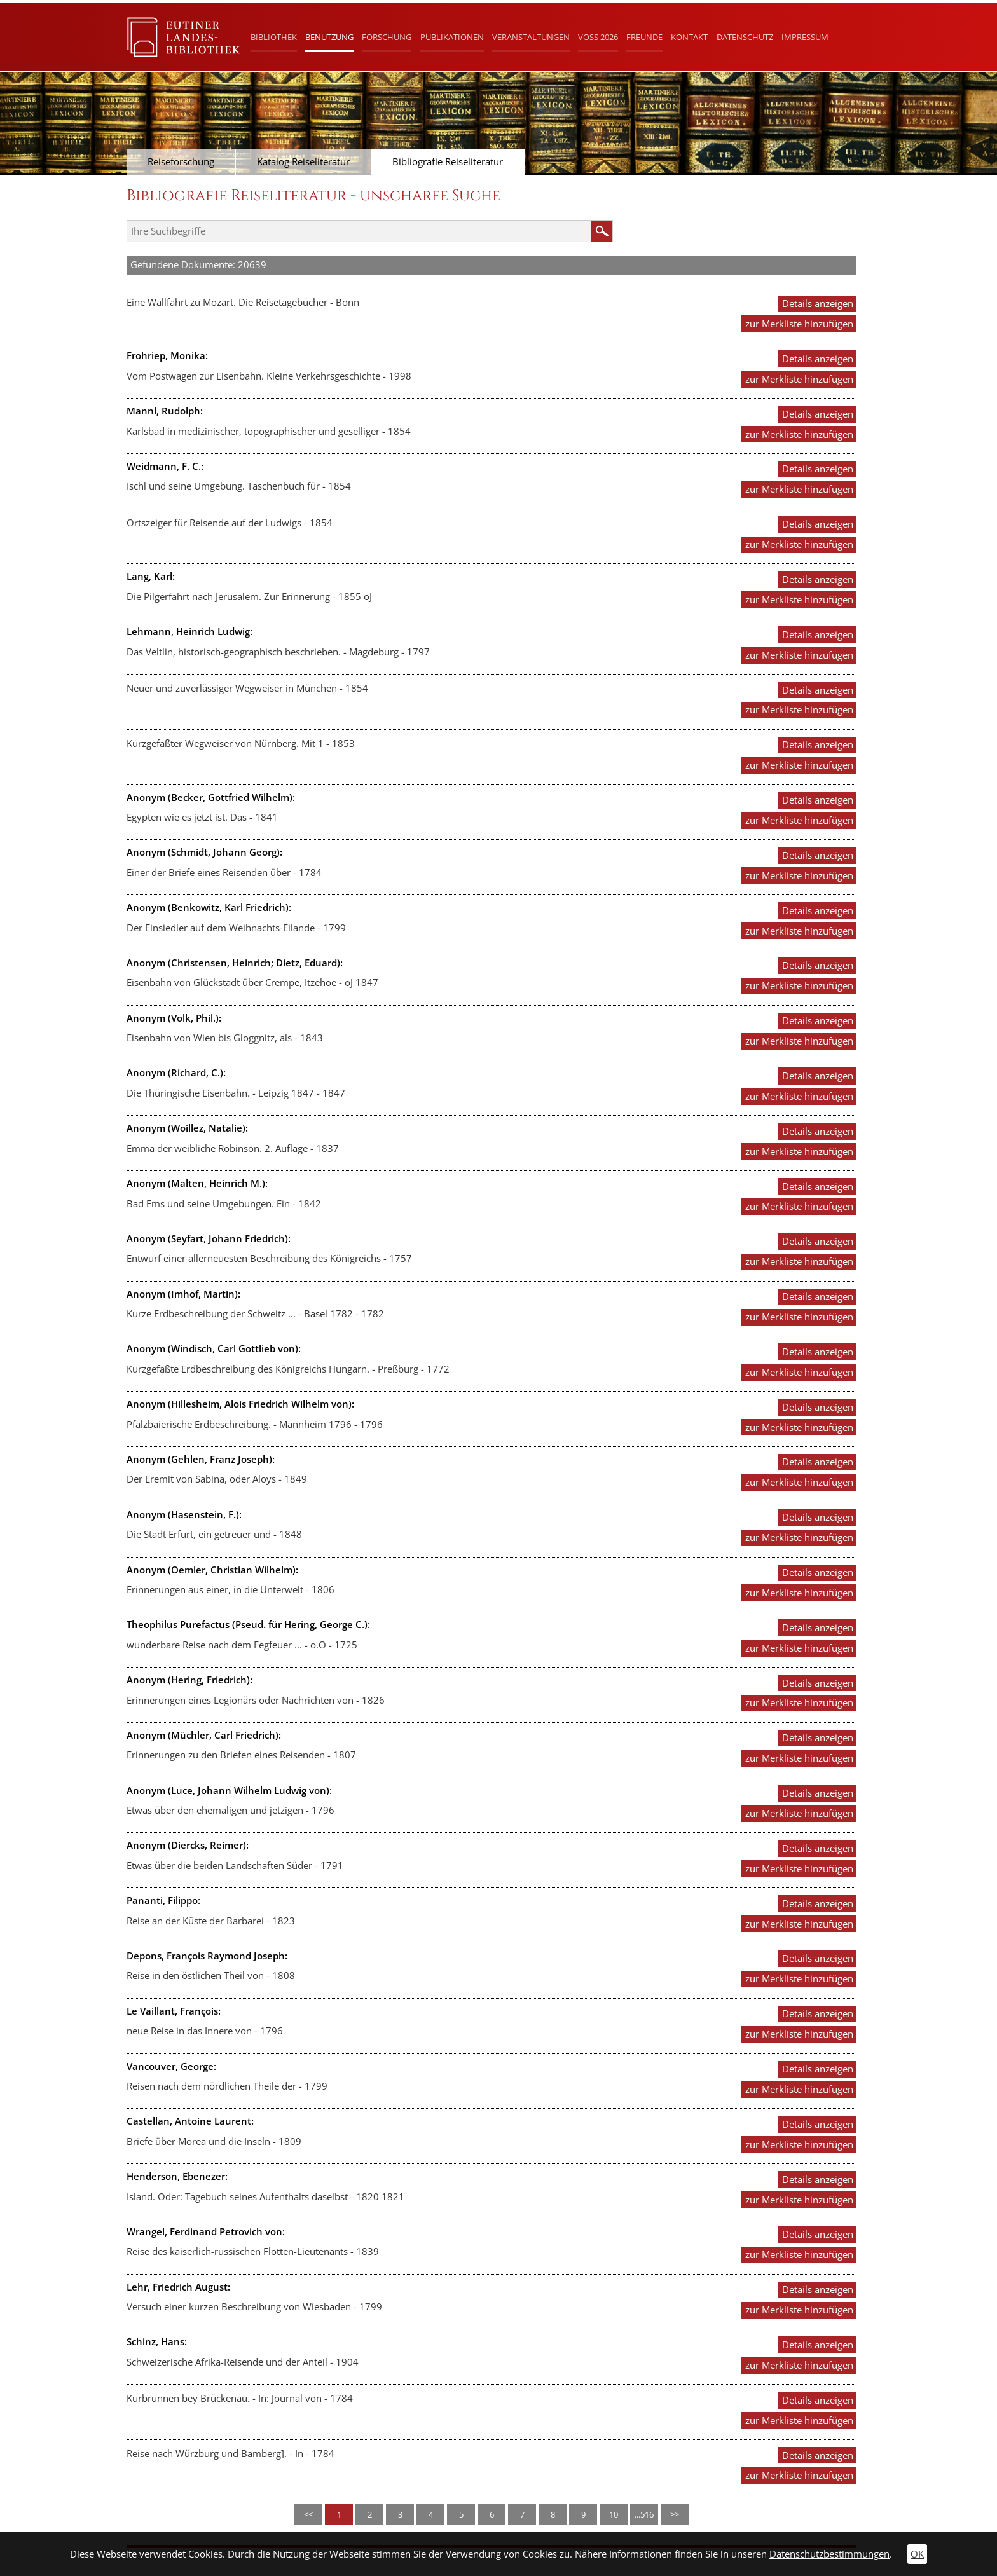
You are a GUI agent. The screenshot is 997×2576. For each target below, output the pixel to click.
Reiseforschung (181, 161)
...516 (644, 2514)
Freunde (644, 37)
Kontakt (689, 37)
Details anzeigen (817, 303)
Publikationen (452, 37)
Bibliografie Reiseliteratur (447, 161)
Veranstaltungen (531, 37)
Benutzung (329, 37)
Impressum (805, 37)
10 (613, 2514)
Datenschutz (745, 37)
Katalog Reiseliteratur (303, 161)
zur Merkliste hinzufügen (799, 324)
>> (674, 2514)
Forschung (386, 37)
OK (917, 2554)
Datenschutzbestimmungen (829, 2554)
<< (308, 2514)
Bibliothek (274, 37)
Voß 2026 (598, 37)
